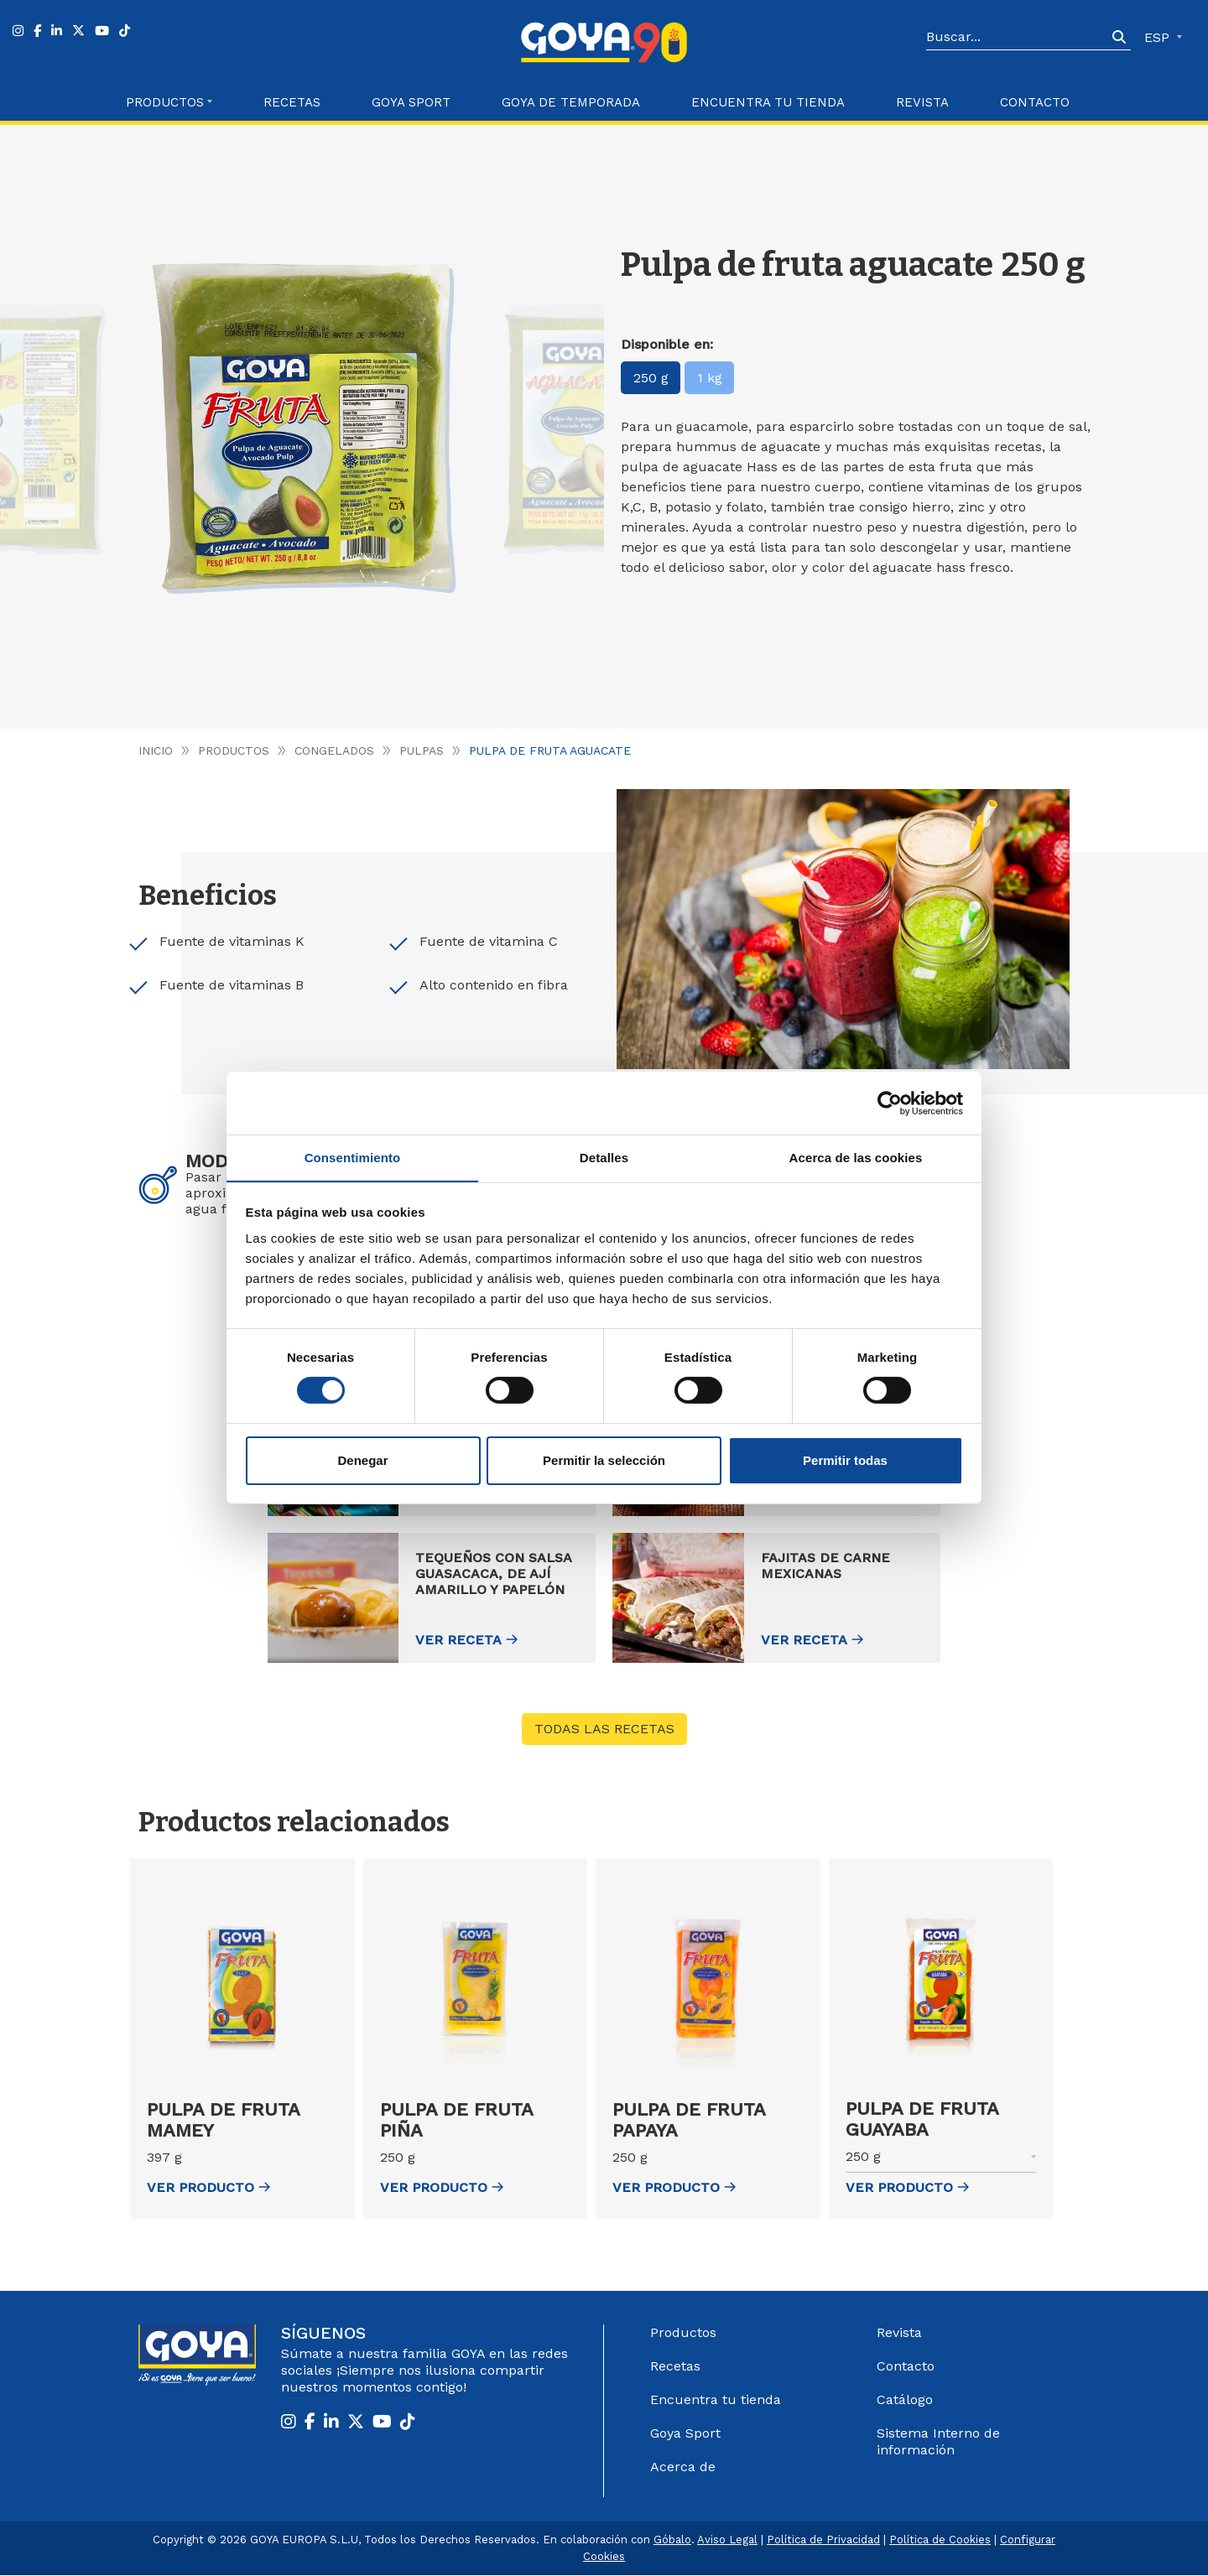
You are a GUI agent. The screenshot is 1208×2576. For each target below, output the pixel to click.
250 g (651, 378)
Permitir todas (845, 1460)
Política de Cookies (940, 2540)
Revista (922, 102)
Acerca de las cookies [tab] (856, 1157)
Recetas (291, 102)
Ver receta (634, 1640)
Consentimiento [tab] (353, 1157)
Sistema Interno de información (938, 2442)
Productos (233, 750)
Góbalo (672, 2540)
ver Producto (208, 2188)
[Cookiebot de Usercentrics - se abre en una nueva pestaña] (889, 1102)
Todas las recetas (604, 1729)
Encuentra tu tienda (715, 2400)
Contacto (1035, 102)
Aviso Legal (727, 2540)
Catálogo (905, 2400)
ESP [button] (1159, 37)
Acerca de (683, 2467)
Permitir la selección (604, 1460)
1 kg (710, 378)
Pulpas (421, 750)
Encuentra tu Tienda (768, 102)
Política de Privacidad (823, 2540)
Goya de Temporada (571, 102)
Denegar (362, 1460)
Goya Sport (411, 102)
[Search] (1016, 37)
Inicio (155, 750)
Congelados (334, 750)
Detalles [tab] (604, 1157)
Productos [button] (165, 102)
